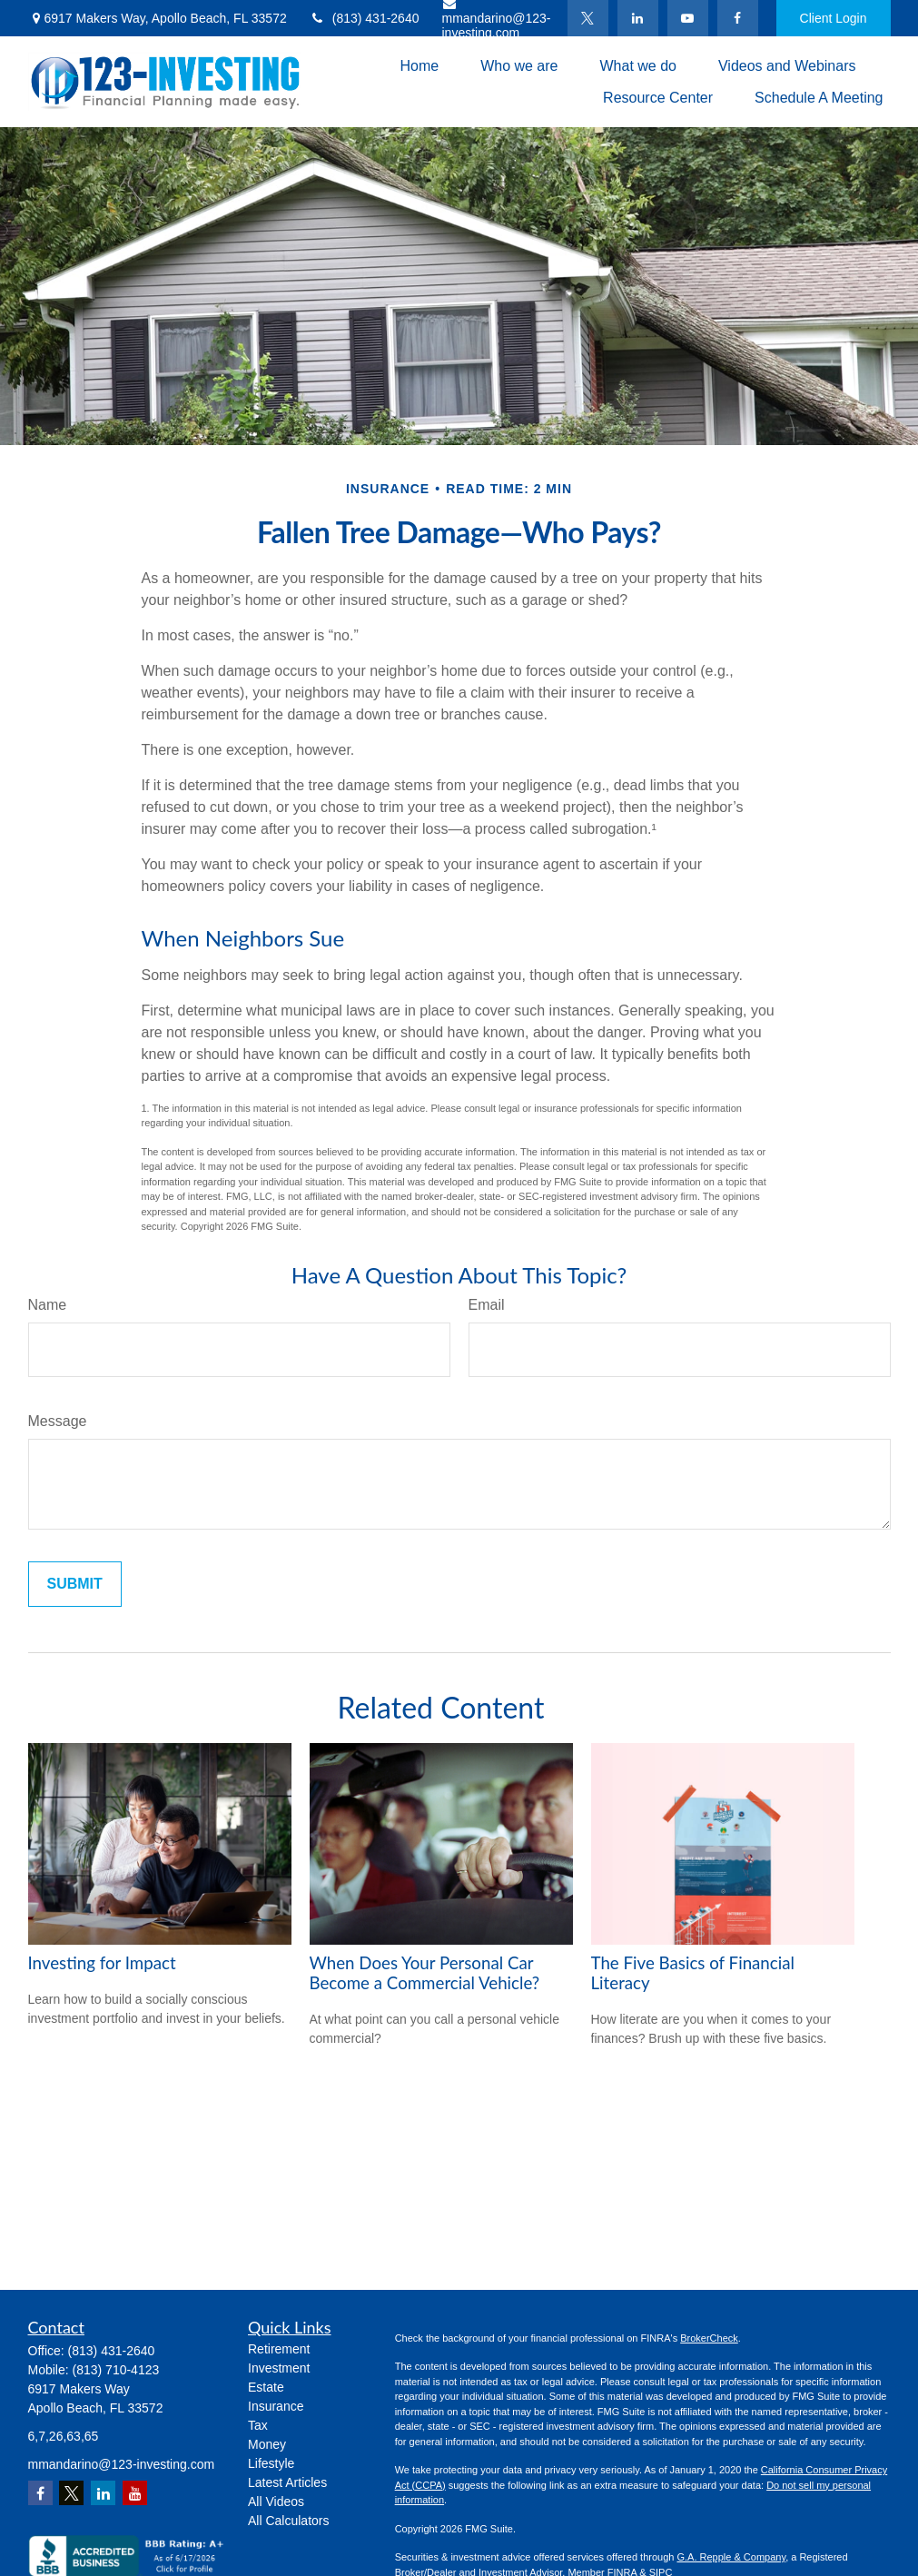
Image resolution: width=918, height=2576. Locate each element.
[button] (419, 66)
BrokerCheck (709, 2338)
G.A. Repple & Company (730, 2556)
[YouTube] (687, 18)
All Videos (276, 2501)
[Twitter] (588, 18)
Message (57, 1421)
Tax (258, 2425)
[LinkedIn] (637, 18)
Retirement (279, 2349)
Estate (266, 2387)
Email (487, 1305)
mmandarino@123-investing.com (121, 2464)
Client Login (833, 18)
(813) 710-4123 (116, 2370)
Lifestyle (271, 2463)
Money (267, 2444)
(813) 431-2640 (365, 18)
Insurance (275, 2406)
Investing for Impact (102, 1963)
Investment (279, 2368)
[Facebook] (737, 18)
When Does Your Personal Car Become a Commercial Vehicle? (425, 1973)
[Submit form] (75, 1584)
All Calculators (288, 2520)
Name (47, 1305)
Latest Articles (287, 2482)
